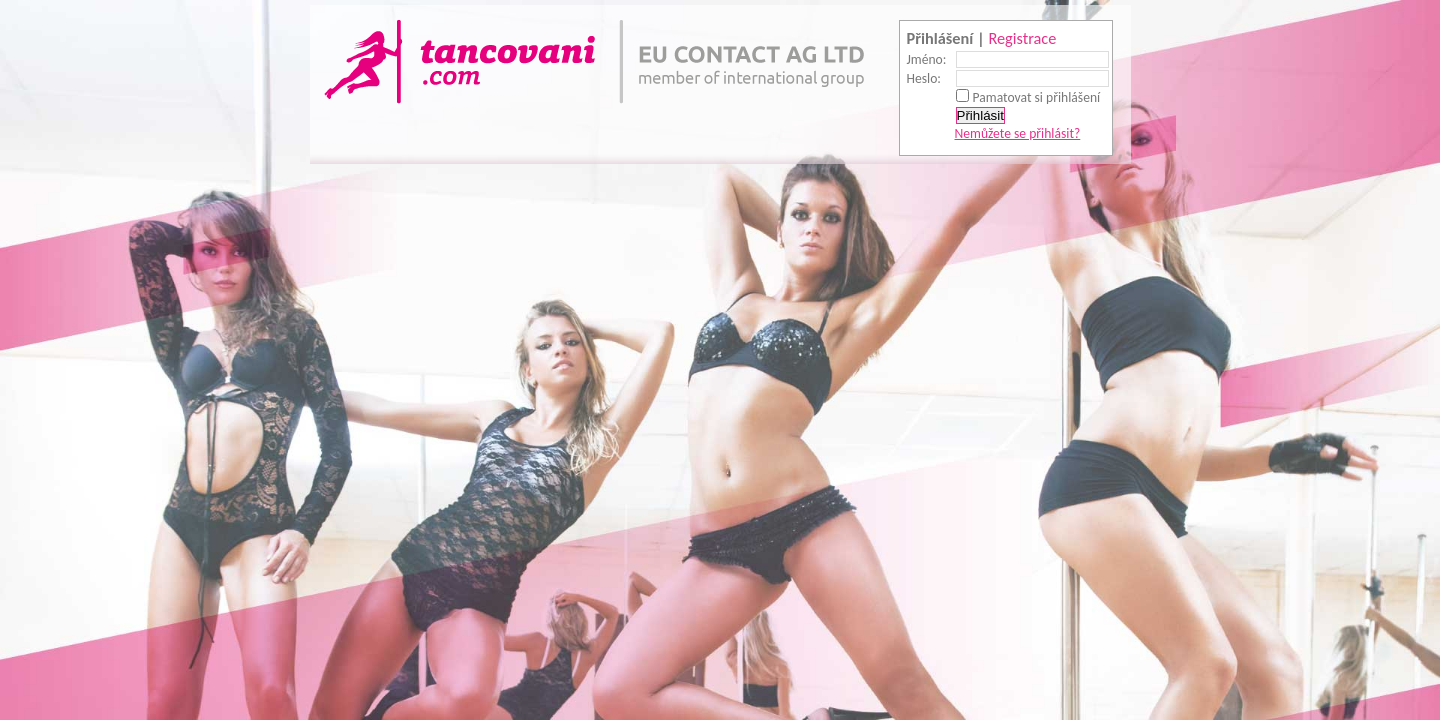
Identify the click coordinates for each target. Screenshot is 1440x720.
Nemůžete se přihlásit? (1018, 133)
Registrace (1022, 38)
